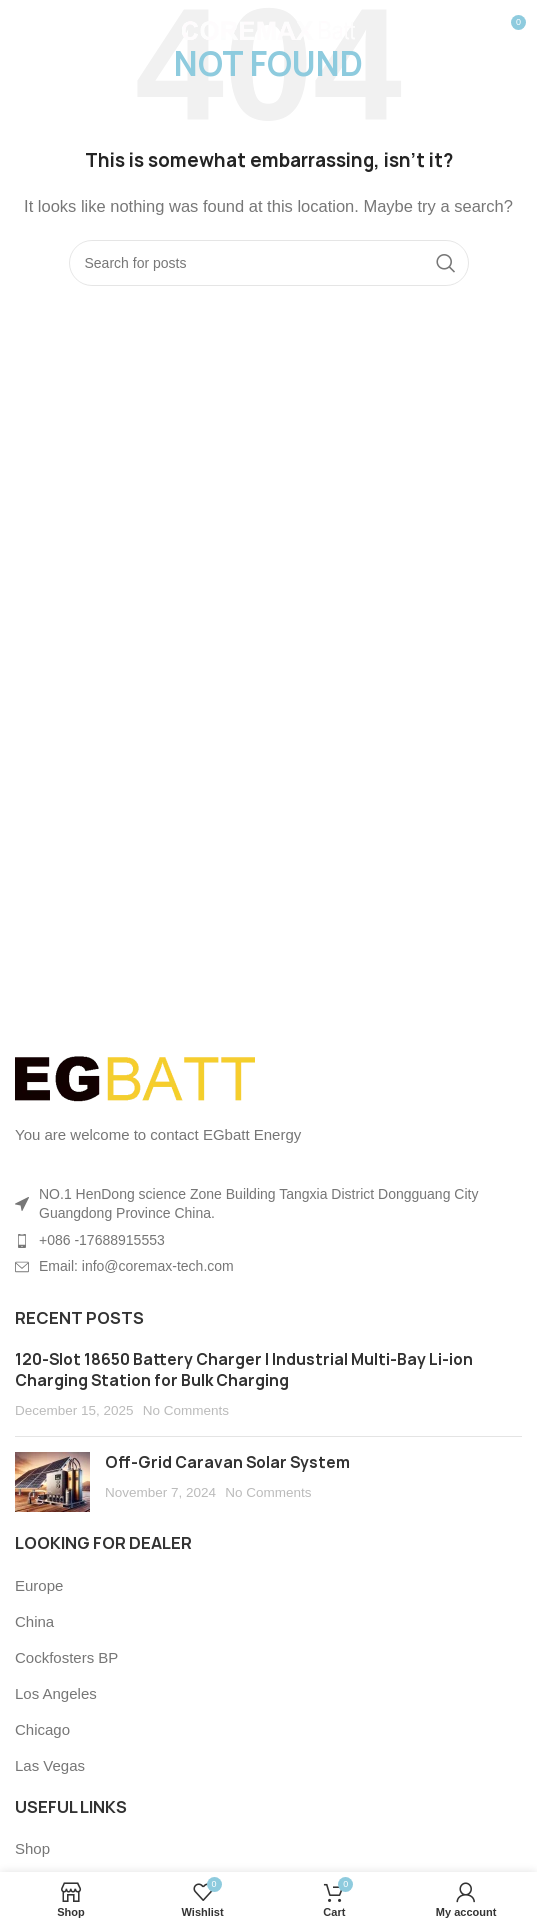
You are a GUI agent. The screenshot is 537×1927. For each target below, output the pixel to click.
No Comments (186, 1410)
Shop (32, 1848)
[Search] (269, 263)
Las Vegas (50, 1765)
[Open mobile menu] (48, 30)
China (34, 1621)
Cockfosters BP (66, 1657)
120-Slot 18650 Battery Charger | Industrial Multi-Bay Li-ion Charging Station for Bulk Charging (244, 1370)
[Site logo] (268, 28)
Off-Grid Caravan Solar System (227, 1462)
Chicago (42, 1729)
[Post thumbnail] (52, 1482)
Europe (39, 1585)
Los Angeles (56, 1693)
